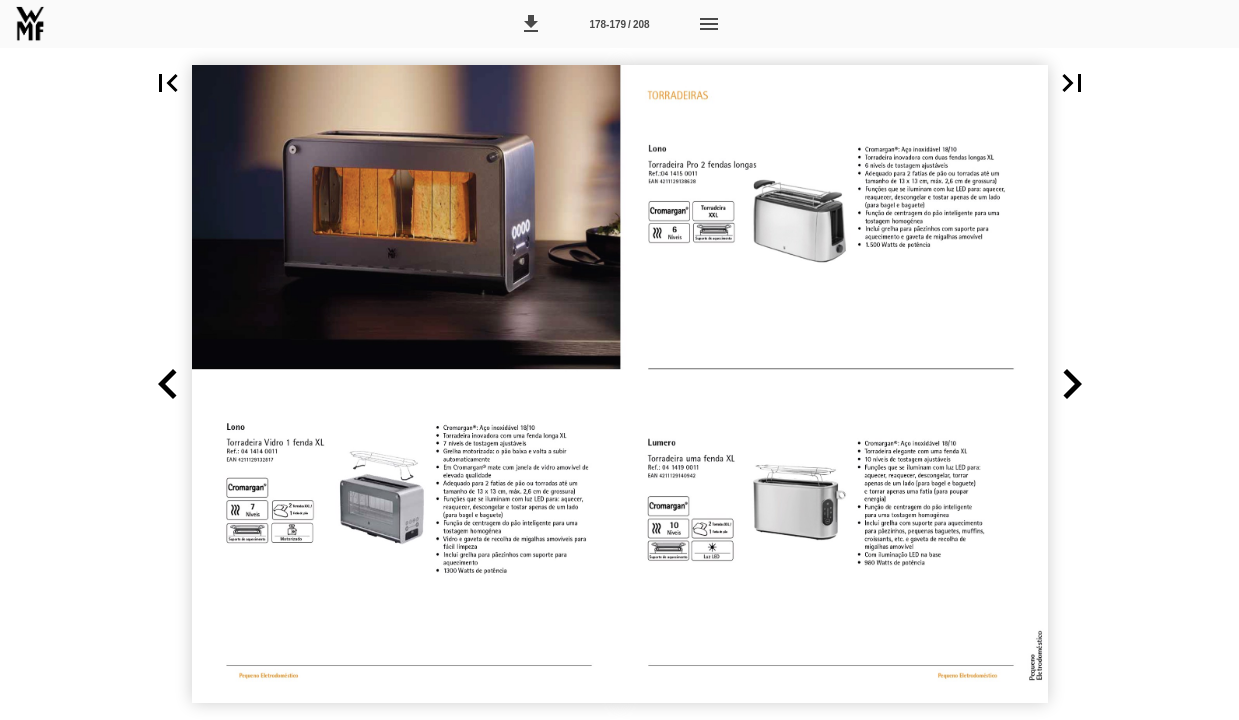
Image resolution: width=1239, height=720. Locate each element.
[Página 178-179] (620, 24)
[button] (531, 24)
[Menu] (709, 24)
